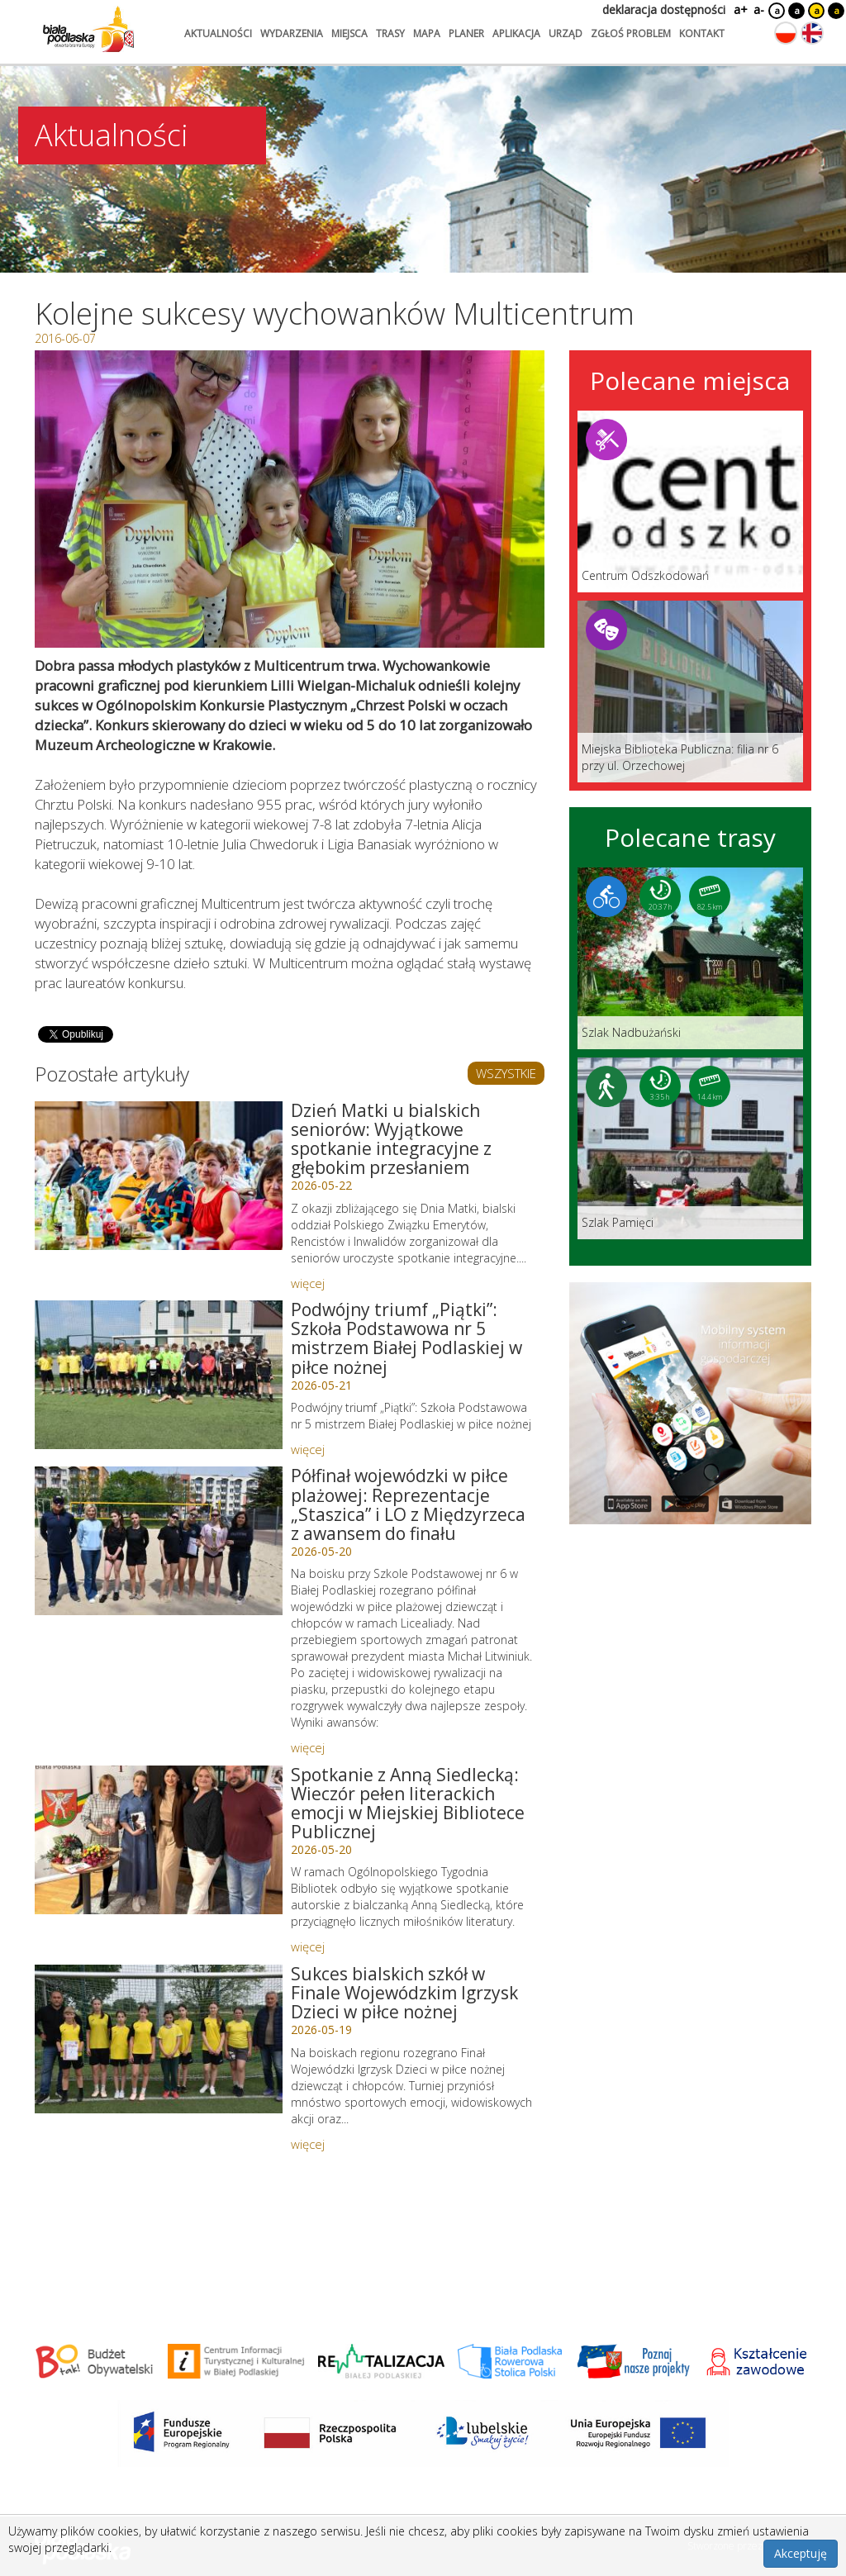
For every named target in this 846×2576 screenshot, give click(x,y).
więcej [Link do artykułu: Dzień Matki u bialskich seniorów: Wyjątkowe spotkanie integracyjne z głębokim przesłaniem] (308, 1283)
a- (758, 9)
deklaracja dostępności (663, 9)
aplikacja (516, 33)
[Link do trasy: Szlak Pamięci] (690, 1148)
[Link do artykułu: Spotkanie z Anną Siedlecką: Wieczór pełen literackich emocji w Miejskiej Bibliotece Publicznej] (159, 1840)
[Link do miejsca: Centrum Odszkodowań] (690, 501)
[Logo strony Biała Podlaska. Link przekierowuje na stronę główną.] (88, 29)
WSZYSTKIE (506, 1073)
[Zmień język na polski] (785, 33)
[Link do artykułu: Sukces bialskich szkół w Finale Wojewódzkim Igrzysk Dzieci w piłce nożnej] (159, 2039)
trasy (390, 33)
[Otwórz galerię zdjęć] (289, 499)
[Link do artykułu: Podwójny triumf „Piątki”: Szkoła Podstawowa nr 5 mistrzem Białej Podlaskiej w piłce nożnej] (159, 1374)
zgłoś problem (631, 33)
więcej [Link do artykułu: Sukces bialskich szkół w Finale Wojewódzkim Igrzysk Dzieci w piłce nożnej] (308, 2144)
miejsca (349, 33)
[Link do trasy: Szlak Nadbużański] (690, 958)
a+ (739, 9)
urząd (565, 33)
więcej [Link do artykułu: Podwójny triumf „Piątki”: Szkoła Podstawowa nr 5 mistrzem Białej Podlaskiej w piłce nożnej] (308, 1449)
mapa (426, 33)
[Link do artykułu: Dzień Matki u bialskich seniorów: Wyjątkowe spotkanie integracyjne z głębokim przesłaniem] (159, 1175)
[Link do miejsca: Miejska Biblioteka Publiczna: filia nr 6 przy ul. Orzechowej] (690, 691)
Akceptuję (800, 2553)
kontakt (702, 33)
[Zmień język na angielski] (812, 33)
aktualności (218, 33)
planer (466, 33)
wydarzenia (291, 33)
